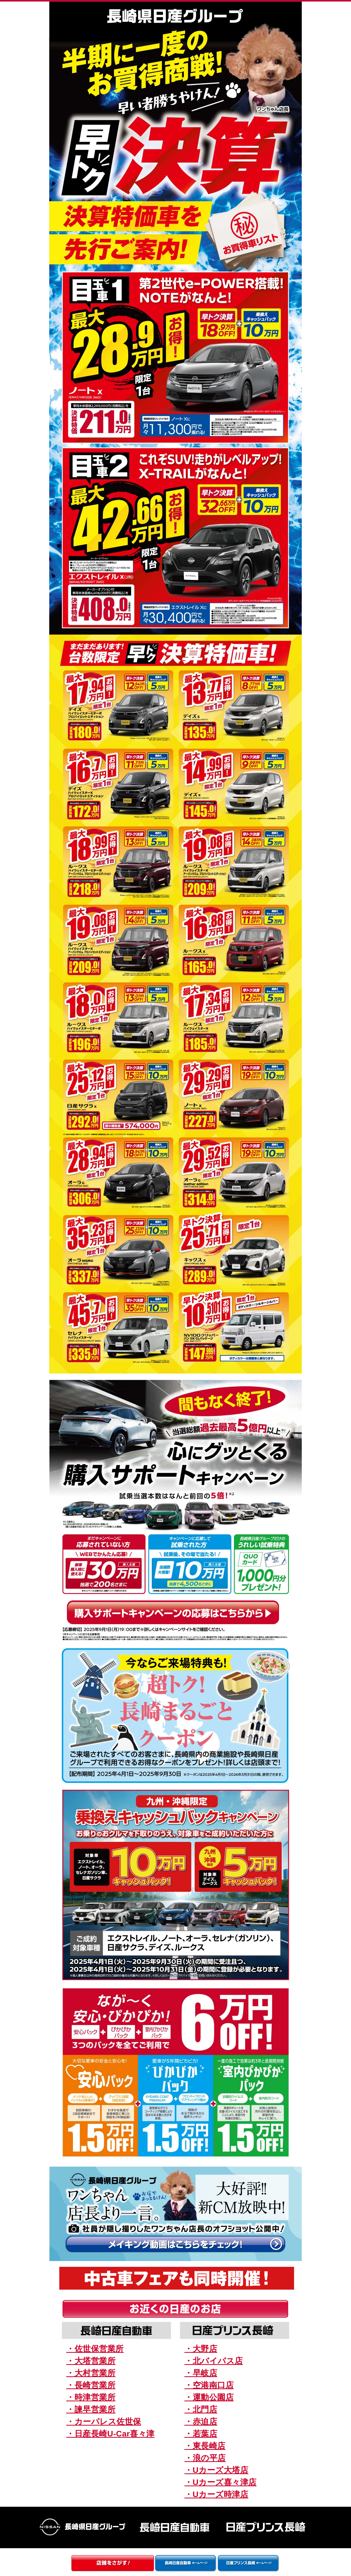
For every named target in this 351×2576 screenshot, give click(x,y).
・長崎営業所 (90, 2385)
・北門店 (200, 2409)
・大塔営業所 (90, 2360)
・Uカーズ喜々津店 (220, 2482)
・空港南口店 (209, 2385)
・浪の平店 (205, 2457)
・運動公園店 (209, 2397)
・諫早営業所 (90, 2409)
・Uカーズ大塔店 (216, 2470)
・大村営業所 (90, 2373)
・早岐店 (200, 2373)
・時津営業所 (90, 2397)
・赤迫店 (200, 2421)
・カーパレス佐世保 (103, 2421)
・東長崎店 (204, 2445)
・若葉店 (200, 2433)
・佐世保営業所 (95, 2348)
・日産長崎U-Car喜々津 (110, 2433)
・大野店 (200, 2348)
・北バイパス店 (213, 2360)
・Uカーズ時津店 (216, 2494)
